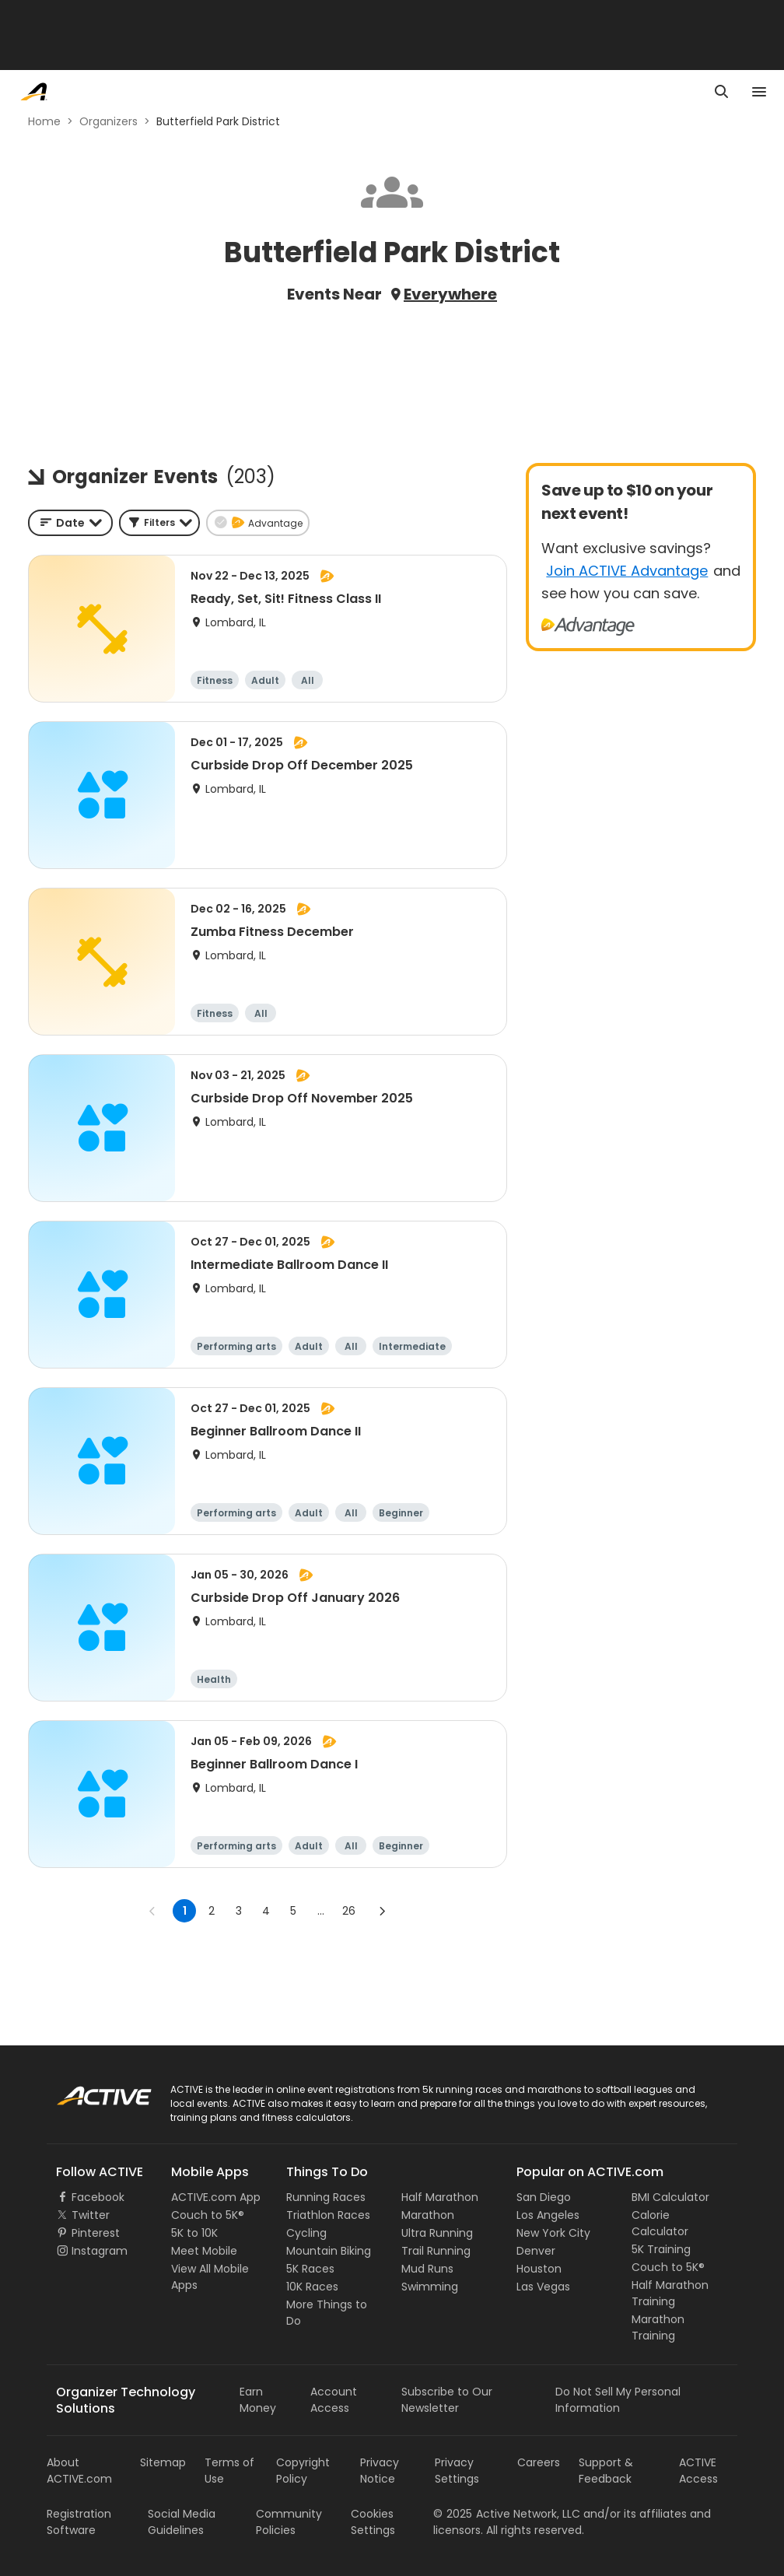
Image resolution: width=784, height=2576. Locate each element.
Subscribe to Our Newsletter (446, 2400)
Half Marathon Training (670, 2293)
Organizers (108, 121)
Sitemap (163, 2462)
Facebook (98, 2197)
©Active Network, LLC (506, 2514)
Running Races (326, 2197)
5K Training (661, 2249)
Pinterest (96, 2233)
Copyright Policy (303, 2471)
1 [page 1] (185, 1911)
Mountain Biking (328, 2251)
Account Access (333, 2400)
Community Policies (289, 2522)
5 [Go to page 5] (293, 1911)
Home (44, 121)
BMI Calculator (670, 2197)
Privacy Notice (379, 2471)
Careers (538, 2462)
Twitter (91, 2215)
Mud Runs (427, 2268)
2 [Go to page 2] (211, 1911)
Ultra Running (437, 2233)
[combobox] (70, 523)
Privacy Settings (457, 2471)
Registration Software (79, 2522)
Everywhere (450, 294)
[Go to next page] (382, 1910)
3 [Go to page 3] (239, 1911)
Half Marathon (439, 2197)
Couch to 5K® (207, 2215)
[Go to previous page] (152, 1910)
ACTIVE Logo (89, 2090)
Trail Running (436, 2251)
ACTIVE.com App (216, 2197)
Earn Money (258, 2400)
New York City (553, 2233)
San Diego (543, 2197)
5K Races (310, 2268)
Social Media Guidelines (181, 2522)
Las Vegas (543, 2286)
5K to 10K (194, 2233)
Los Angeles (547, 2215)
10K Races (312, 2286)
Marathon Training (658, 2327)
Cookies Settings (373, 2522)
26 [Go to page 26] (348, 1911)
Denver (535, 2251)
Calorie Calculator (660, 2223)
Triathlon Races (328, 2215)
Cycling (306, 2233)
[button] (159, 523)
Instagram (100, 2251)
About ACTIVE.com (79, 2471)
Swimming (429, 2286)
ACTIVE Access (698, 2471)
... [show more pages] (320, 1911)
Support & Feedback (606, 2471)
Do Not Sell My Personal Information (618, 2400)
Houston (539, 2268)
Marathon (427, 2215)
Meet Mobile (204, 2251)
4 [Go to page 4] (266, 1911)
